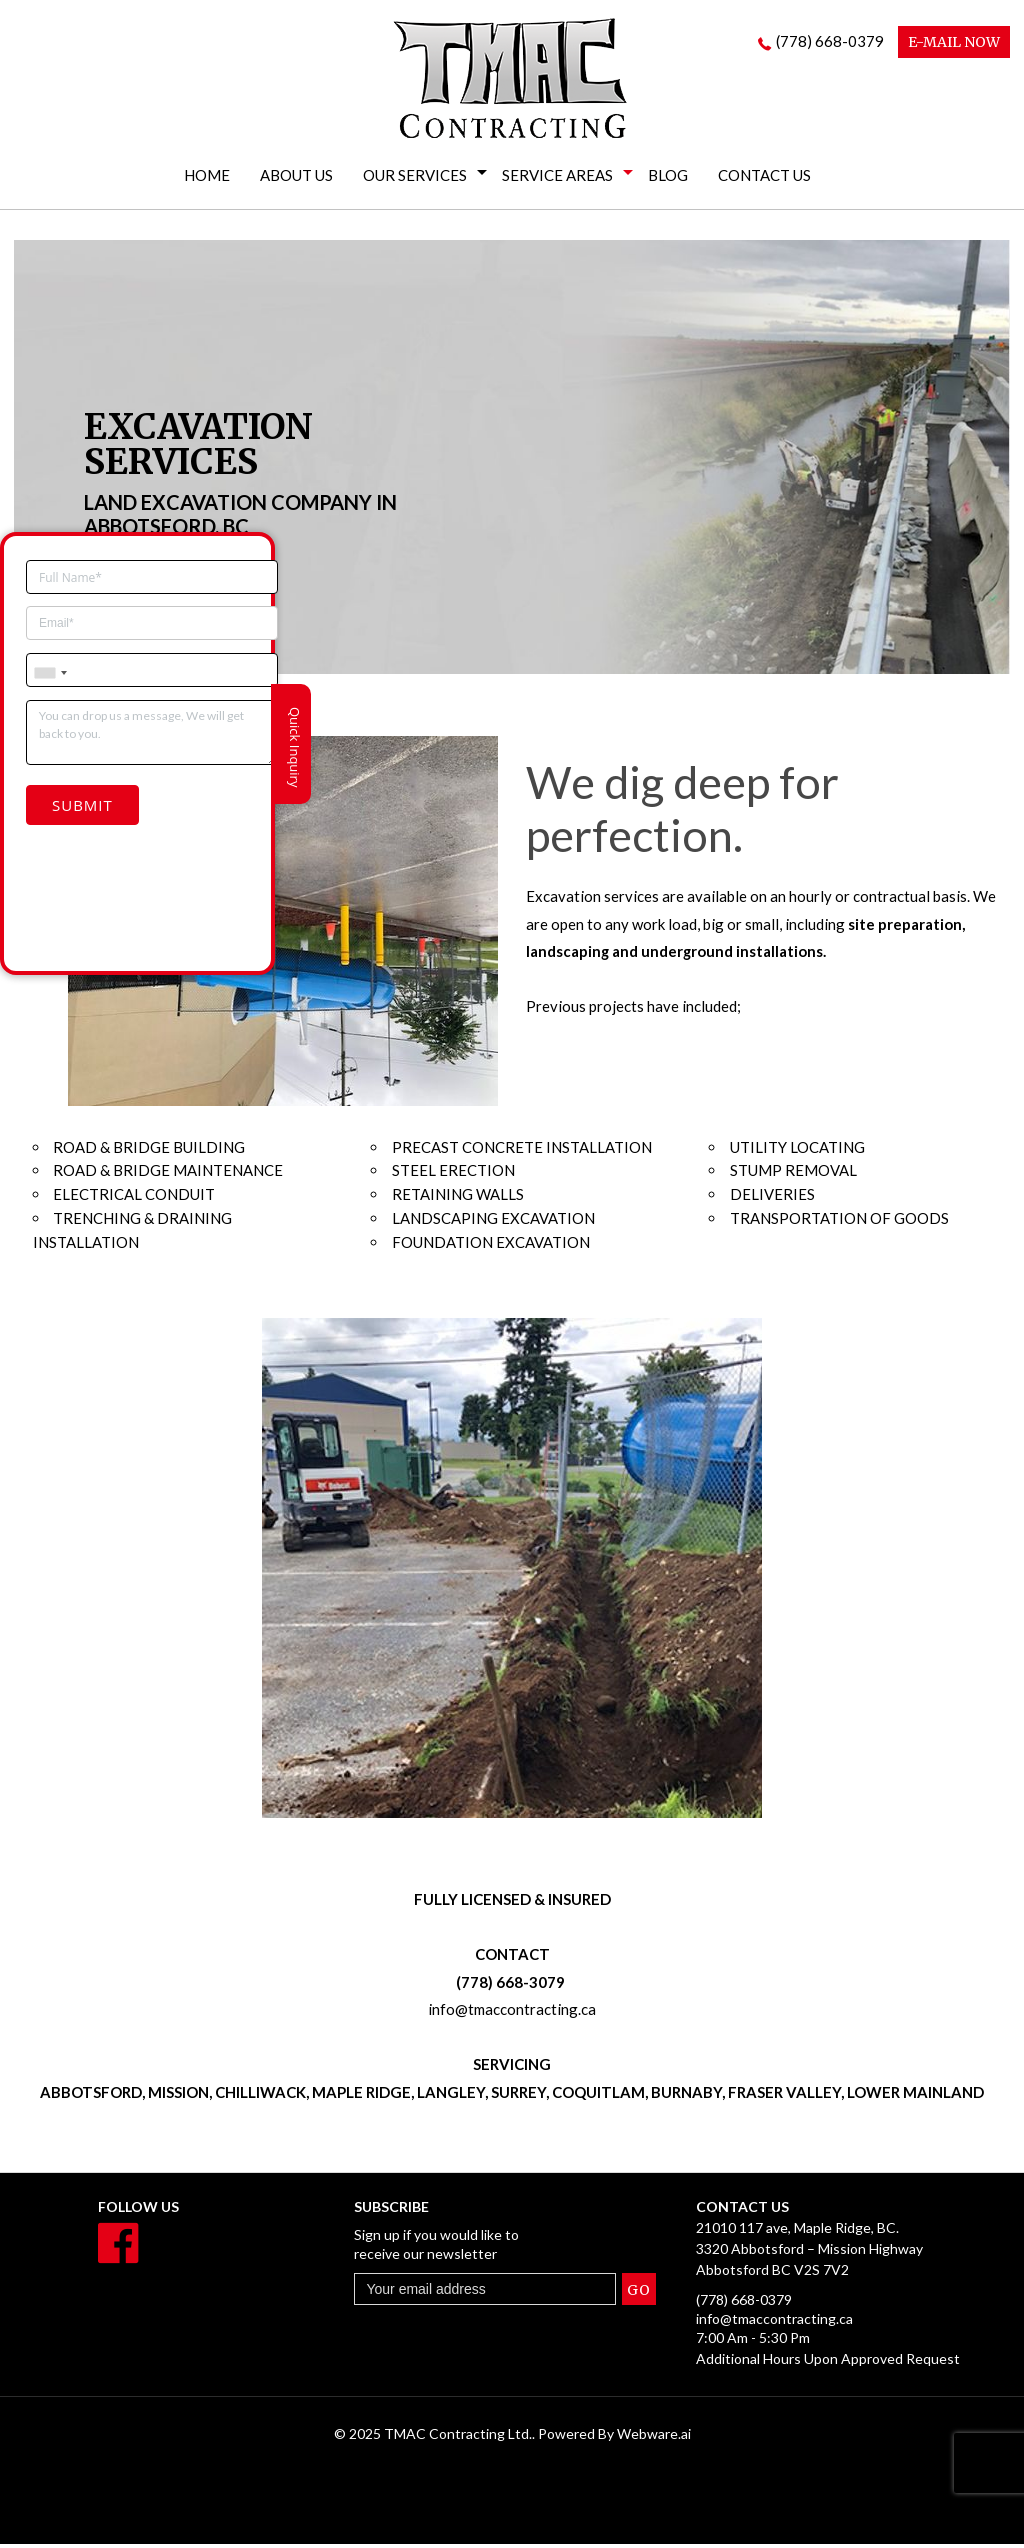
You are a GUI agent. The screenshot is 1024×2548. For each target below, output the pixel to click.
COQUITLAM (598, 2095)
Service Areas (557, 175)
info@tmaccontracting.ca (512, 2012)
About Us (296, 175)
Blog (668, 175)
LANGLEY (451, 2095)
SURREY (518, 2095)
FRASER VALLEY (784, 2095)
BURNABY (686, 2095)
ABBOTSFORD (91, 2095)
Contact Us (764, 175)
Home (207, 175)
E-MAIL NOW (954, 42)
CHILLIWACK (260, 2095)
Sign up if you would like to (472, 2248)
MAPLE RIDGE (361, 2095)
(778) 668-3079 (512, 1984)
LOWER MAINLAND (915, 2095)
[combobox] (50, 650)
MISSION (178, 2095)
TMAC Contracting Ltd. (458, 2437)
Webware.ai (654, 2437)
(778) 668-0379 (830, 41)
